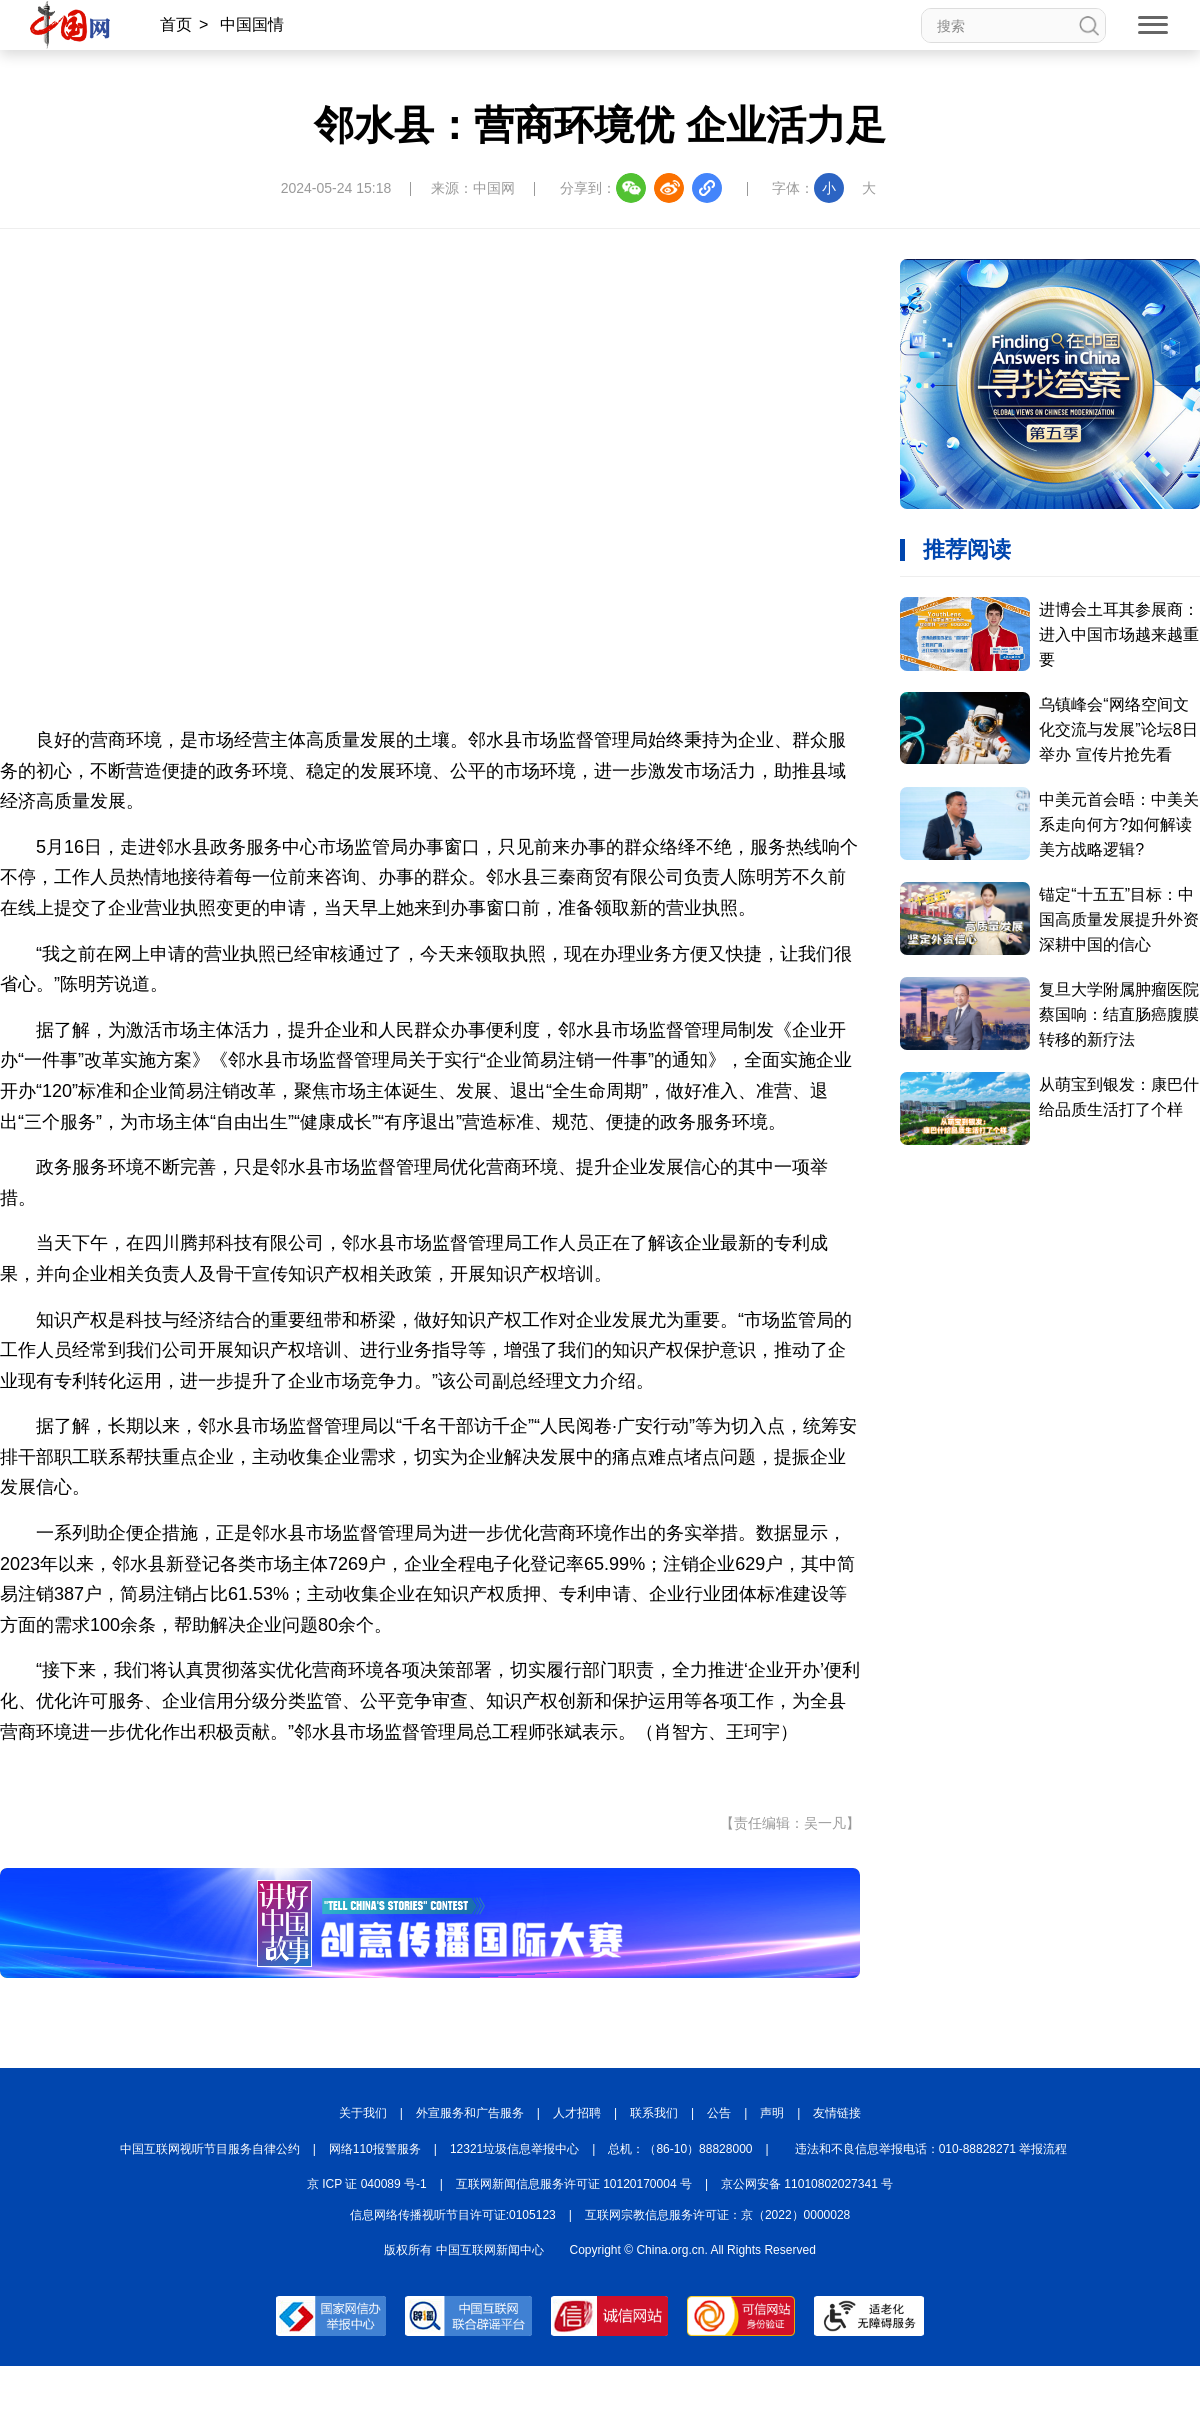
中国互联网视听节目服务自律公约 (210, 2149)
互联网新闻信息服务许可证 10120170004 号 (574, 2184)
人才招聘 (577, 2113)
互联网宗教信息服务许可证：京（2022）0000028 (717, 2215)
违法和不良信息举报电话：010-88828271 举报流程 (931, 2149)
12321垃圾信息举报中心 (514, 2149)
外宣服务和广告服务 (470, 2113)
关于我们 (363, 2113)
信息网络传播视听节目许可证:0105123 (453, 2215)
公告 (719, 2113)
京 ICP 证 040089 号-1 (367, 2184)
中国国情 (252, 24)
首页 (176, 24)
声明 (772, 2113)
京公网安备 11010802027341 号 (807, 2184)
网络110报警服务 (375, 2149)
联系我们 (654, 2113)
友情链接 (837, 2113)
